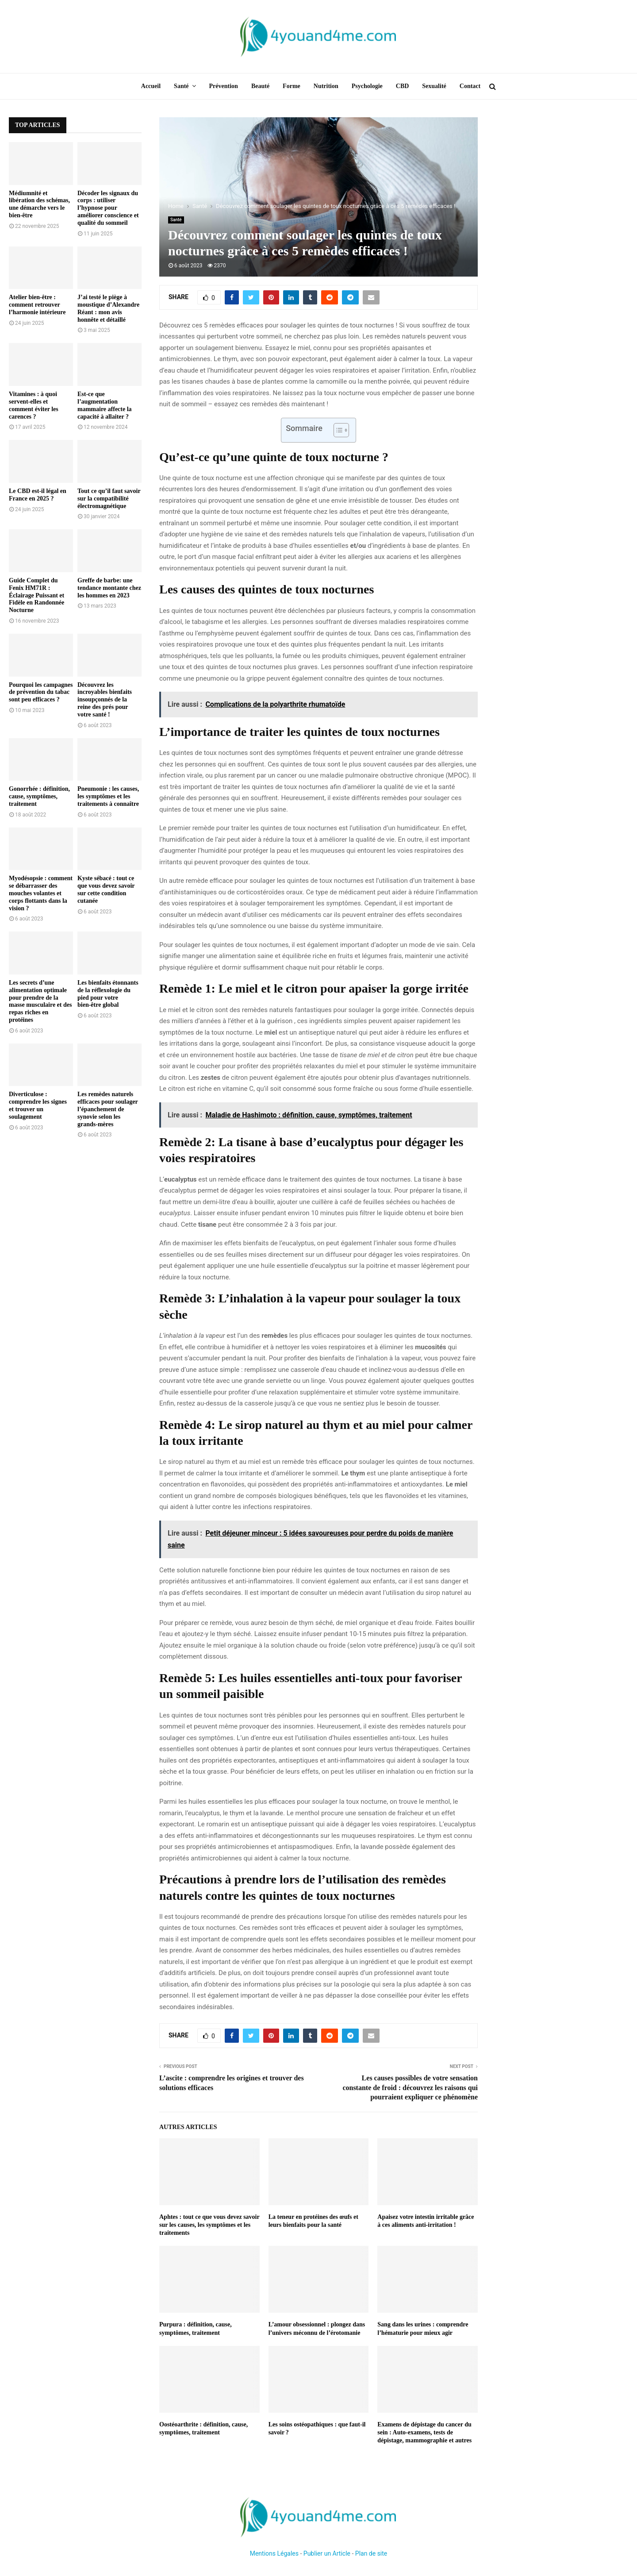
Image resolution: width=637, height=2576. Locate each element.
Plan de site (371, 2553)
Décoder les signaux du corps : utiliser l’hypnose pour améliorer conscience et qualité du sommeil (108, 208)
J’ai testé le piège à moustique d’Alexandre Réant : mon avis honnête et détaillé (108, 308)
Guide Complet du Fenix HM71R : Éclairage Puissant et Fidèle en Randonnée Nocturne (36, 595)
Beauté (260, 86)
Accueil (151, 86)
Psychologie (367, 86)
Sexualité (434, 86)
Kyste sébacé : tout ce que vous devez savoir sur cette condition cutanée (105, 889)
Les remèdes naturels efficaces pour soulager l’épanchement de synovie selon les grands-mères (107, 1109)
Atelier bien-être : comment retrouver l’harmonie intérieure (37, 305)
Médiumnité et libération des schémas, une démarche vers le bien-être (39, 204)
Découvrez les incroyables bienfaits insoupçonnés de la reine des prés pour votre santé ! (104, 700)
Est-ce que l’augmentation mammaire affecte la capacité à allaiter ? (104, 405)
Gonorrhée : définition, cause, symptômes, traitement (39, 796)
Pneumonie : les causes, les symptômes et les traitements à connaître (108, 796)
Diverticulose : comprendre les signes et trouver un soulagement (38, 1105)
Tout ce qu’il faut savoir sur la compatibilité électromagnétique (108, 498)
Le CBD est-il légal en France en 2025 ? (37, 495)
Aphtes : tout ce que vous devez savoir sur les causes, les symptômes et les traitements (209, 2225)
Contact (470, 86)
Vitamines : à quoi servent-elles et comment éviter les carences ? (33, 405)
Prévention (223, 86)
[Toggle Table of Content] (337, 430)
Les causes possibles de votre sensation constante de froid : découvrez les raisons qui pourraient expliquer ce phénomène (410, 2087)
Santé (181, 86)
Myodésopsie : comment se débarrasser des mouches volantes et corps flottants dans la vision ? (41, 893)
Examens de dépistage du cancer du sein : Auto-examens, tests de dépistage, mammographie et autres (424, 2432)
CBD (402, 86)
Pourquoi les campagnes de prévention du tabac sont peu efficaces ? (41, 692)
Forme (291, 86)
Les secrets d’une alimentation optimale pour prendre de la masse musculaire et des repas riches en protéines (40, 1001)
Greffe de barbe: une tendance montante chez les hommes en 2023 (109, 588)
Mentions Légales (274, 2553)
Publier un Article (326, 2553)
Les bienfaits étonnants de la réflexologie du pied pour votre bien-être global (107, 993)
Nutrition (326, 86)
